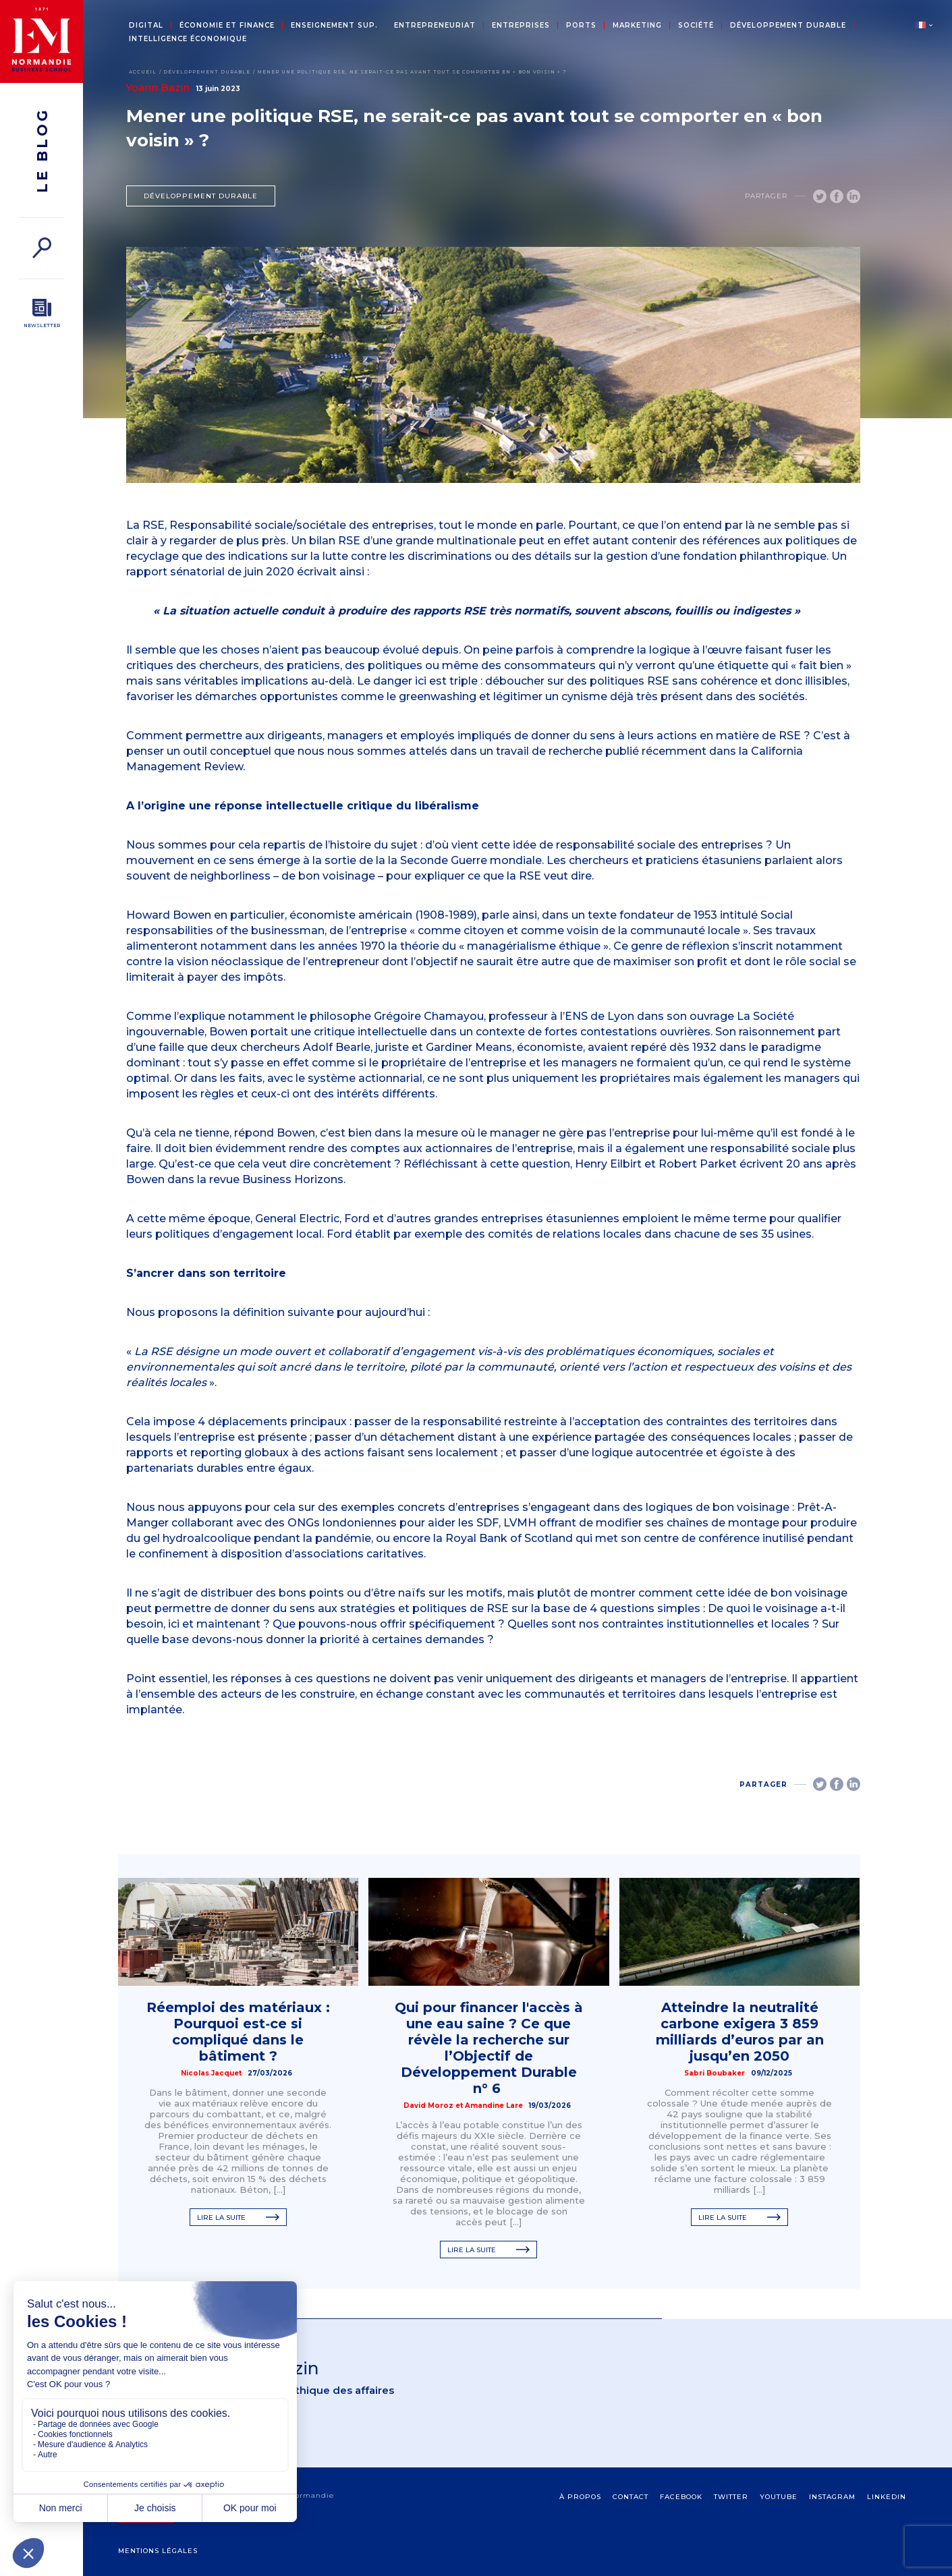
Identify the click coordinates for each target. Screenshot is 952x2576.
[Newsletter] (41, 314)
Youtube (778, 2496)
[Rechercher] (41, 248)
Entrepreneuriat (435, 25)
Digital (146, 25)
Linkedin (886, 2496)
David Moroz (428, 2105)
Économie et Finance (227, 25)
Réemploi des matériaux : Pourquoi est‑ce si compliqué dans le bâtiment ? (238, 2031)
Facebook (681, 2496)
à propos (580, 2496)
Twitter (731, 2496)
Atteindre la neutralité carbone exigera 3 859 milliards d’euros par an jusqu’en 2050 (740, 2031)
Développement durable (788, 25)
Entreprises (521, 25)
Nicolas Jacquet (211, 2073)
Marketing (637, 25)
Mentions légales (158, 2550)
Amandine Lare (494, 2105)
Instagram (832, 2496)
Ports (581, 25)
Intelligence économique (188, 39)
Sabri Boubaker (714, 2073)
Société (696, 25)
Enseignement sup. (334, 25)
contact (630, 2496)
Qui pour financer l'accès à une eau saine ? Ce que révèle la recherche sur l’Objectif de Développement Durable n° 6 (489, 2047)
